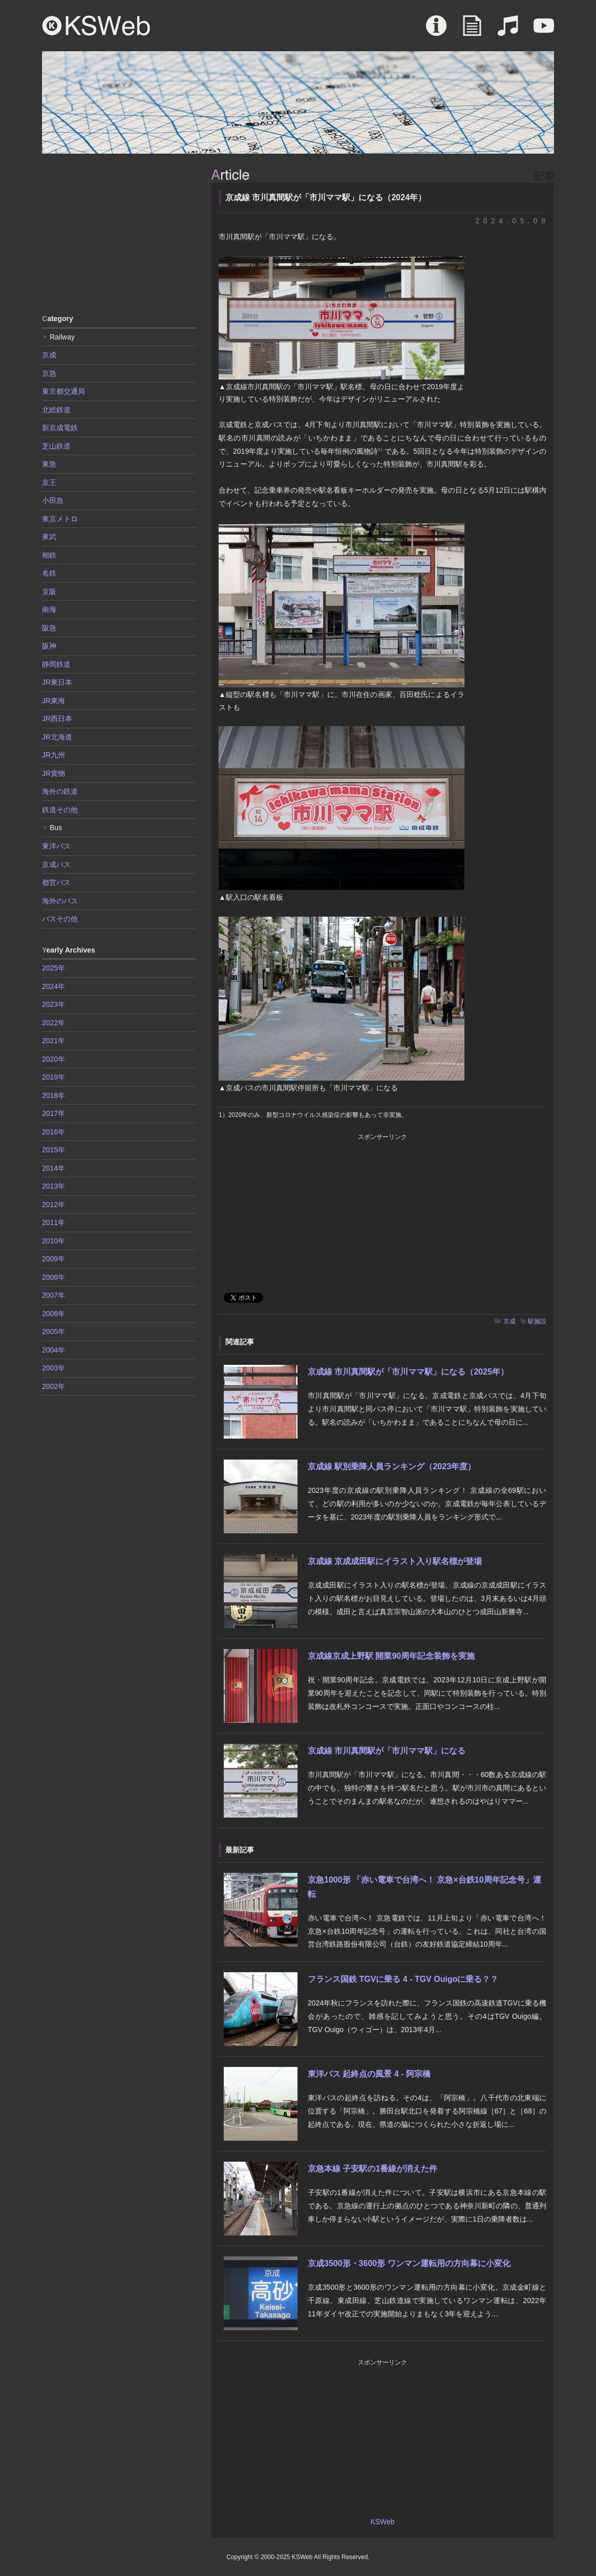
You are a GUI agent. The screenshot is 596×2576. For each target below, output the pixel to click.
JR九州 (53, 755)
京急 (49, 373)
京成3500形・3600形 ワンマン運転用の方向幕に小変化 (409, 2263)
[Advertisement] (119, 233)
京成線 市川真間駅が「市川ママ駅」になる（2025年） (408, 1371)
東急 (49, 464)
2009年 (53, 1259)
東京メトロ (60, 519)
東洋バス (56, 846)
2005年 (53, 1331)
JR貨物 (53, 773)
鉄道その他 (60, 810)
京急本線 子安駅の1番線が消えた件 (372, 2168)
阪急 (49, 628)
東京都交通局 (63, 391)
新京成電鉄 (60, 428)
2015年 (53, 1150)
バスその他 (60, 919)
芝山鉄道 (56, 446)
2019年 (53, 1077)
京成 (509, 1321)
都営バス (56, 882)
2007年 (53, 1295)
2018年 (53, 1095)
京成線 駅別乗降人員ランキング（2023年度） (392, 1466)
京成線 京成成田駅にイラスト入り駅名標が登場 (395, 1561)
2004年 (53, 1350)
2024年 (53, 986)
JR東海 (53, 700)
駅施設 (537, 1321)
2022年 (53, 1023)
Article (472, 30)
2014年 (53, 1168)
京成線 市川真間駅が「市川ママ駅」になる (386, 1750)
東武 (49, 537)
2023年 (53, 1004)
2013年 (53, 1186)
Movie (544, 30)
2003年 (53, 1368)
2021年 (53, 1041)
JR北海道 (57, 737)
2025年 (53, 968)
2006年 (53, 1314)
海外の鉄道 (60, 791)
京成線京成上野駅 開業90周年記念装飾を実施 (391, 1656)
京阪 (49, 591)
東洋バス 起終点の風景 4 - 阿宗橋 (369, 2074)
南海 (49, 609)
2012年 (53, 1204)
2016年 (53, 1132)
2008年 (53, 1277)
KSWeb (96, 25)
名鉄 (49, 573)
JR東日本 (57, 682)
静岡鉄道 (56, 664)
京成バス (56, 864)
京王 (49, 482)
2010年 (53, 1241)
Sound (508, 30)
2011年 (53, 1222)
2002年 (53, 1386)
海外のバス (60, 901)
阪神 (49, 646)
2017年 (53, 1113)
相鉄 (49, 555)
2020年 (53, 1059)
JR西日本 (57, 718)
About (436, 30)
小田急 (52, 500)
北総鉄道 (56, 410)
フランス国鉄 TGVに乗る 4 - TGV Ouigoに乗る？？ (403, 1979)
